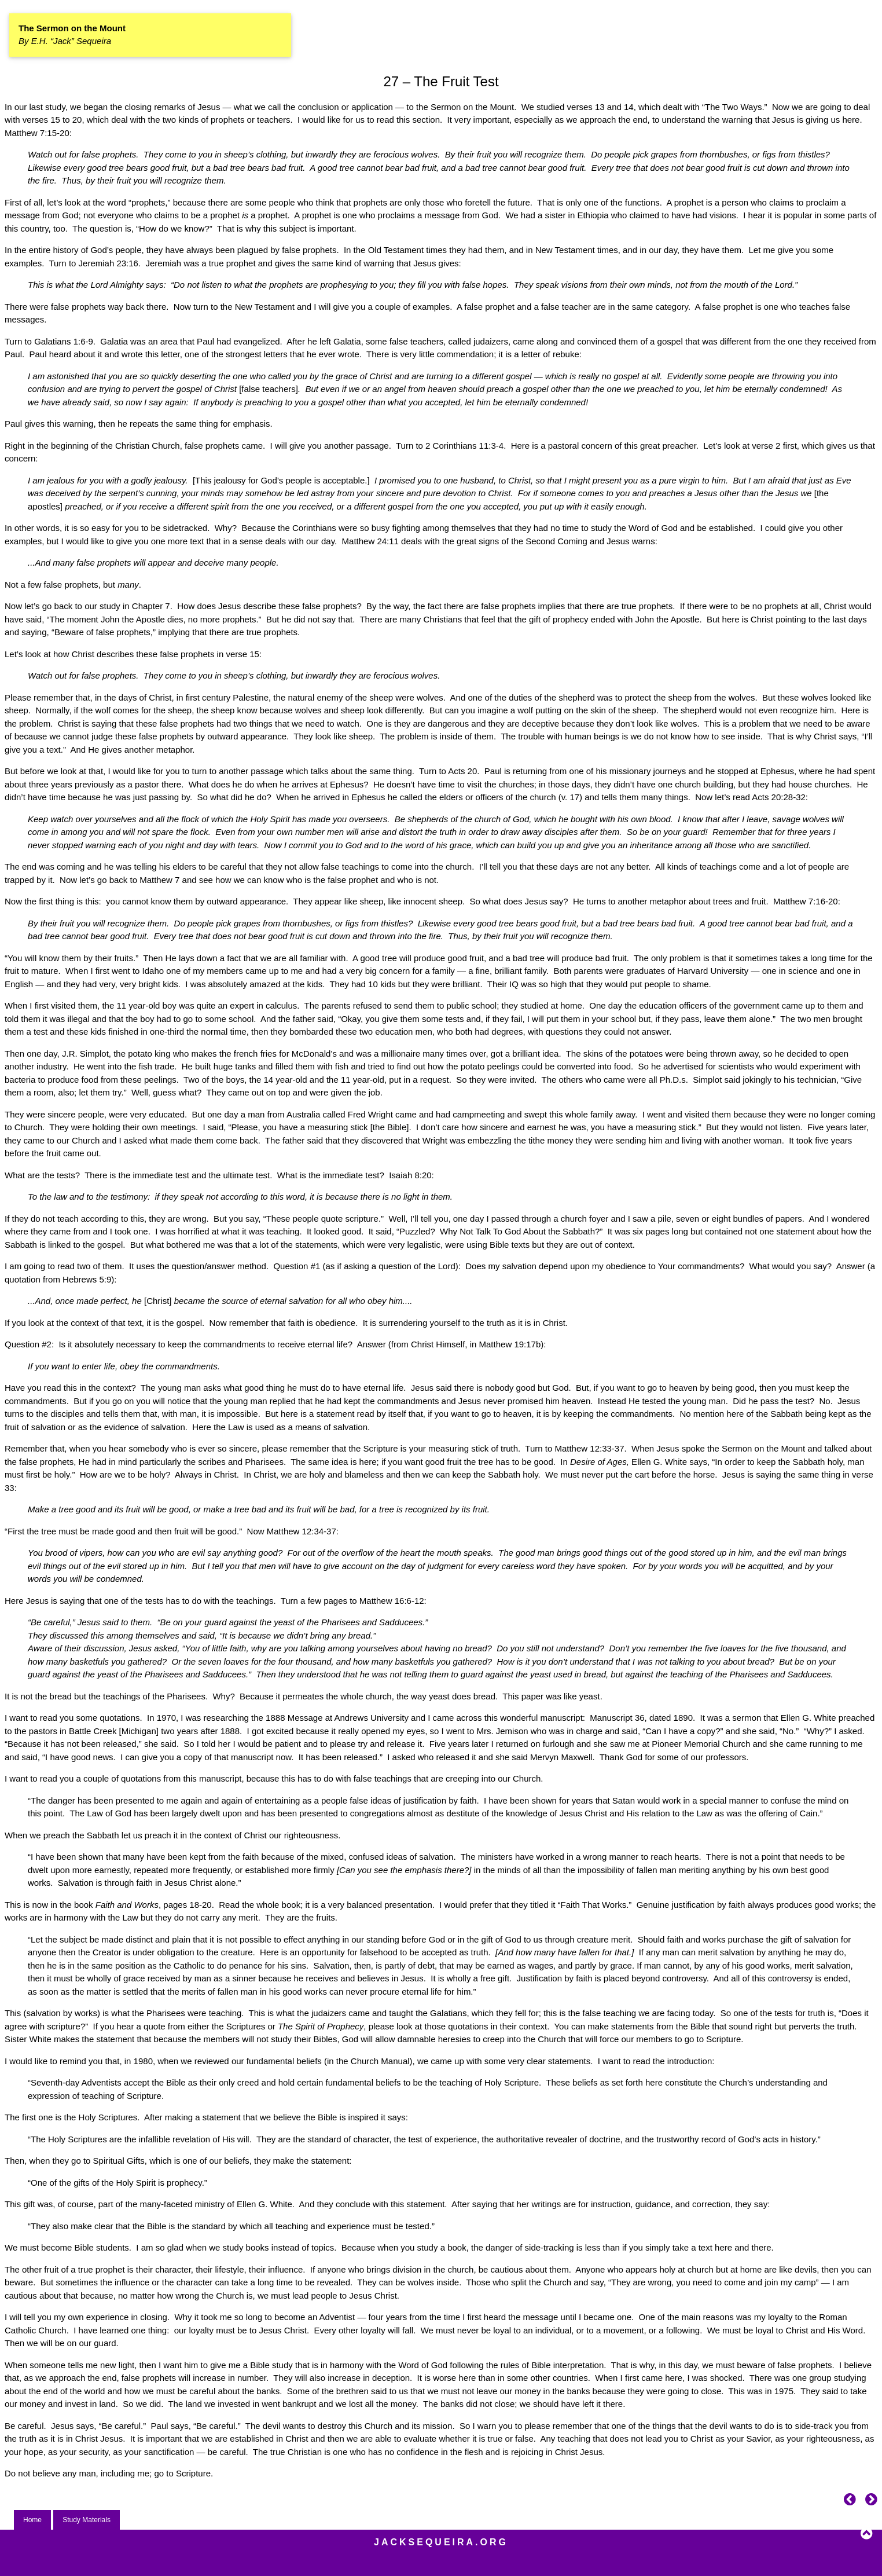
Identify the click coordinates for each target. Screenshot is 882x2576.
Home (32, 2520)
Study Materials (87, 2520)
